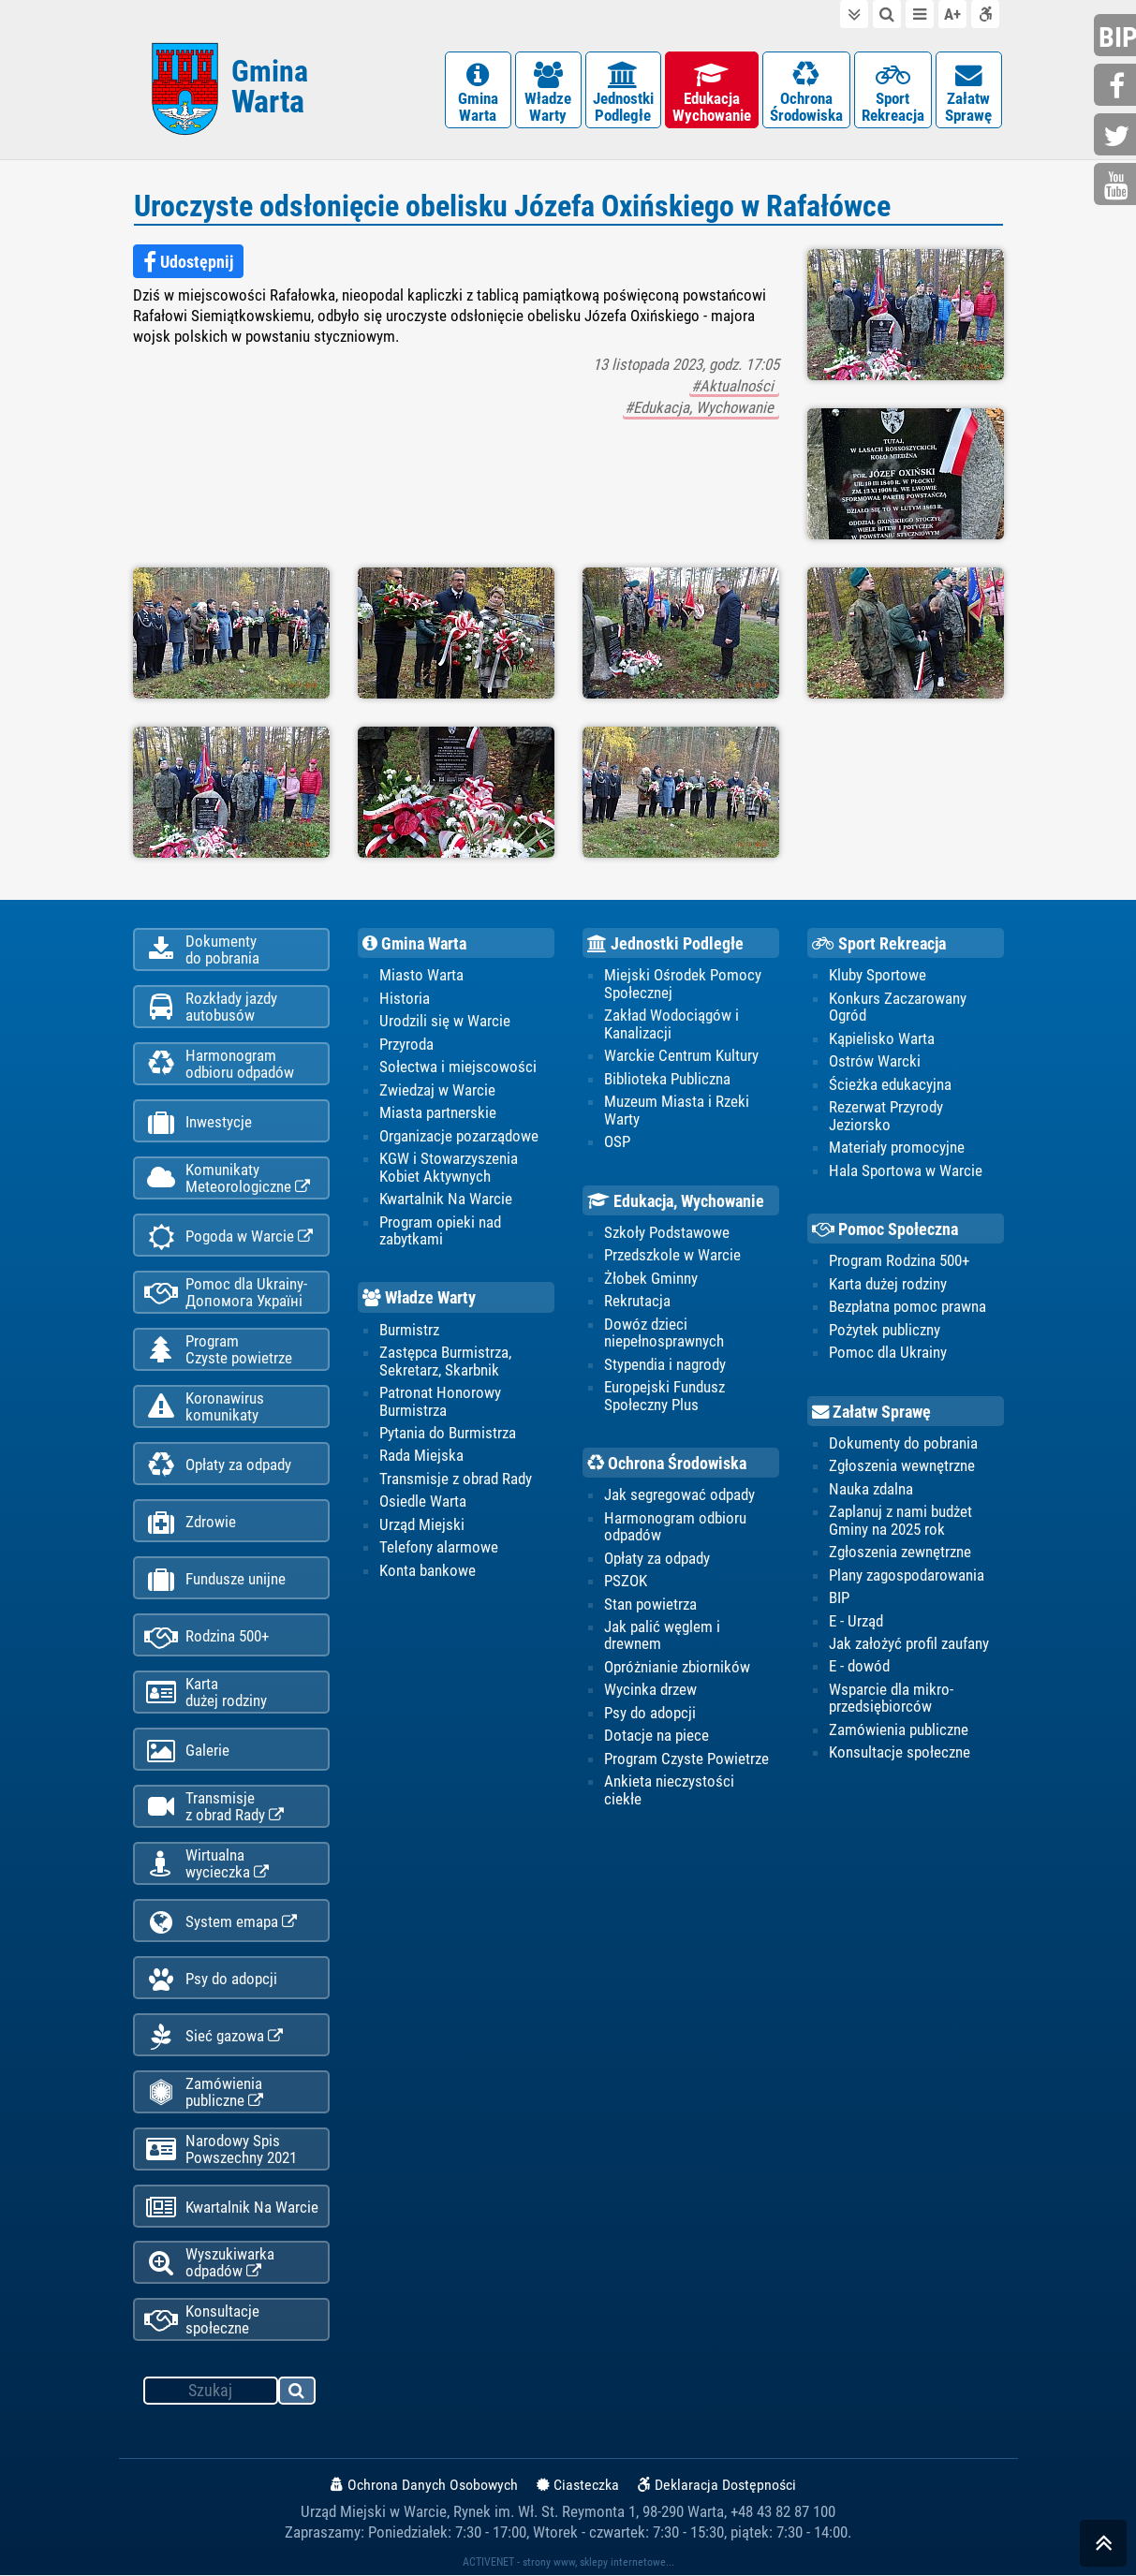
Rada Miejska (421, 1456)
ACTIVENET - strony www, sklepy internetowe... (568, 2562)
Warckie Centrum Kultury (681, 1055)
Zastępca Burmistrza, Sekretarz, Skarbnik (445, 1360)
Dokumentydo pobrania (201, 949)
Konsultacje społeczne (201, 2320)
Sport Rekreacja (879, 944)
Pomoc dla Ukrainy (888, 1352)
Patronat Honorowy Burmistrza (440, 1401)
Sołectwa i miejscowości (458, 1066)
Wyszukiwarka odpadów (209, 2263)
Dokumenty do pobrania (903, 1443)
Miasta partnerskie (437, 1112)
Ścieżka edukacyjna (890, 1084)
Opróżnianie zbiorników (677, 1666)
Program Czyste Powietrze (686, 1758)
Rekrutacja (637, 1300)
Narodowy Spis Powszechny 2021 (220, 2149)
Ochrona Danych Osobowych (424, 2486)
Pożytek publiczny (884, 1329)
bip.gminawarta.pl (1117, 37)
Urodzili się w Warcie (444, 1020)
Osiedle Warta (422, 1501)
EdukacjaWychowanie (711, 93)
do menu (920, 14)
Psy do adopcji (210, 1979)
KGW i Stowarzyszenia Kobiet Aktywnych (448, 1167)
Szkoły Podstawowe (667, 1232)
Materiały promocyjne (897, 1147)
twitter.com (1117, 136)
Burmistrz (409, 1329)
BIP (839, 1597)
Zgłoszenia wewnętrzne (902, 1465)
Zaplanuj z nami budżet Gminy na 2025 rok (900, 1520)
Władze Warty (419, 1298)
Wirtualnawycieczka (206, 1863)
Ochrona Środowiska (666, 1463)
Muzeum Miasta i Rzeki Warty (676, 1109)
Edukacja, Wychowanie (675, 1201)
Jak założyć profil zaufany (909, 1643)
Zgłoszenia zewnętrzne (900, 1551)
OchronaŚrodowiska (806, 93)
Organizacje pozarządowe (458, 1135)
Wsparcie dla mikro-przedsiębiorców (891, 1697)
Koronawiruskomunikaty (204, 1406)
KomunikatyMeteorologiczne (227, 1178)
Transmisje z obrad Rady (455, 1478)
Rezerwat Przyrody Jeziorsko (886, 1115)
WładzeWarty (548, 93)
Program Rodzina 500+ (899, 1260)
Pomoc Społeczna (885, 1229)
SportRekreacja (893, 93)
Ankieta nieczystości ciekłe (669, 1789)
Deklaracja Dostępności (717, 2486)
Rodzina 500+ (206, 1636)
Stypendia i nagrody (665, 1364)
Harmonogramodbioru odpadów (219, 1064)
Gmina (269, 86)
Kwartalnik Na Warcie (231, 2207)
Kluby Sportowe (877, 974)
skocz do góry (1103, 2547)
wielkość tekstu (952, 14)
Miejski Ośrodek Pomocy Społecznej (682, 983)
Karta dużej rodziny (888, 1283)
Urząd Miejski (422, 1524)
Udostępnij (188, 262)
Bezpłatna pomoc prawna (907, 1306)
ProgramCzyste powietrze (218, 1349)
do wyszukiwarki (887, 14)
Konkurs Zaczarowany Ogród (897, 1006)
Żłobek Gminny (651, 1278)
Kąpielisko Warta (882, 1038)
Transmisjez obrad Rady (214, 1806)
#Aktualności (734, 385)
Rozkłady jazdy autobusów (210, 1006)
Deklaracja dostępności (985, 14)
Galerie (186, 1750)
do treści (854, 14)
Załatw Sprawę (871, 1412)
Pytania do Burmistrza (447, 1432)
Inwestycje (198, 1122)
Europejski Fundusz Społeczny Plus (664, 1395)
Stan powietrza (650, 1604)
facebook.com (1117, 86)
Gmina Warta (414, 944)
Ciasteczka (578, 2486)
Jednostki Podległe (665, 944)
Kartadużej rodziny (205, 1692)
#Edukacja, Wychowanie (701, 407)
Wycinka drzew (650, 1689)
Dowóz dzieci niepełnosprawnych (664, 1332)
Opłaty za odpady (217, 1465)
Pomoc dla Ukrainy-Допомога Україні (225, 1292)
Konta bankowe (427, 1570)
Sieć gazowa (213, 2036)
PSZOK (625, 1580)
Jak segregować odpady (679, 1494)
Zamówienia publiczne (203, 2092)
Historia (404, 998)
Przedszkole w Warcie (672, 1254)
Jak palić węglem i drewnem (662, 1635)
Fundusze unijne (215, 1579)
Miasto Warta (421, 974)
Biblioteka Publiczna (667, 1078)
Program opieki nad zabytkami (440, 1230)
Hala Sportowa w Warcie (905, 1170)
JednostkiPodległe (623, 93)
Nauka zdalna (871, 1488)
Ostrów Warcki (875, 1061)
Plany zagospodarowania (906, 1575)
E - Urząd (856, 1621)
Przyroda (406, 1044)
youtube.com (1117, 185)
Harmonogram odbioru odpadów (675, 1526)
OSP (617, 1141)
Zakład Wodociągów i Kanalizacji (671, 1023)
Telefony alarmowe (438, 1547)
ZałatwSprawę (969, 93)
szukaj (298, 2394)
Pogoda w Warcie (228, 1236)
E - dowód (859, 1666)
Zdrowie (190, 1522)
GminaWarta (478, 93)
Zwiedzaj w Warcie (437, 1090)
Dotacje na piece (656, 1735)
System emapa (220, 1922)
